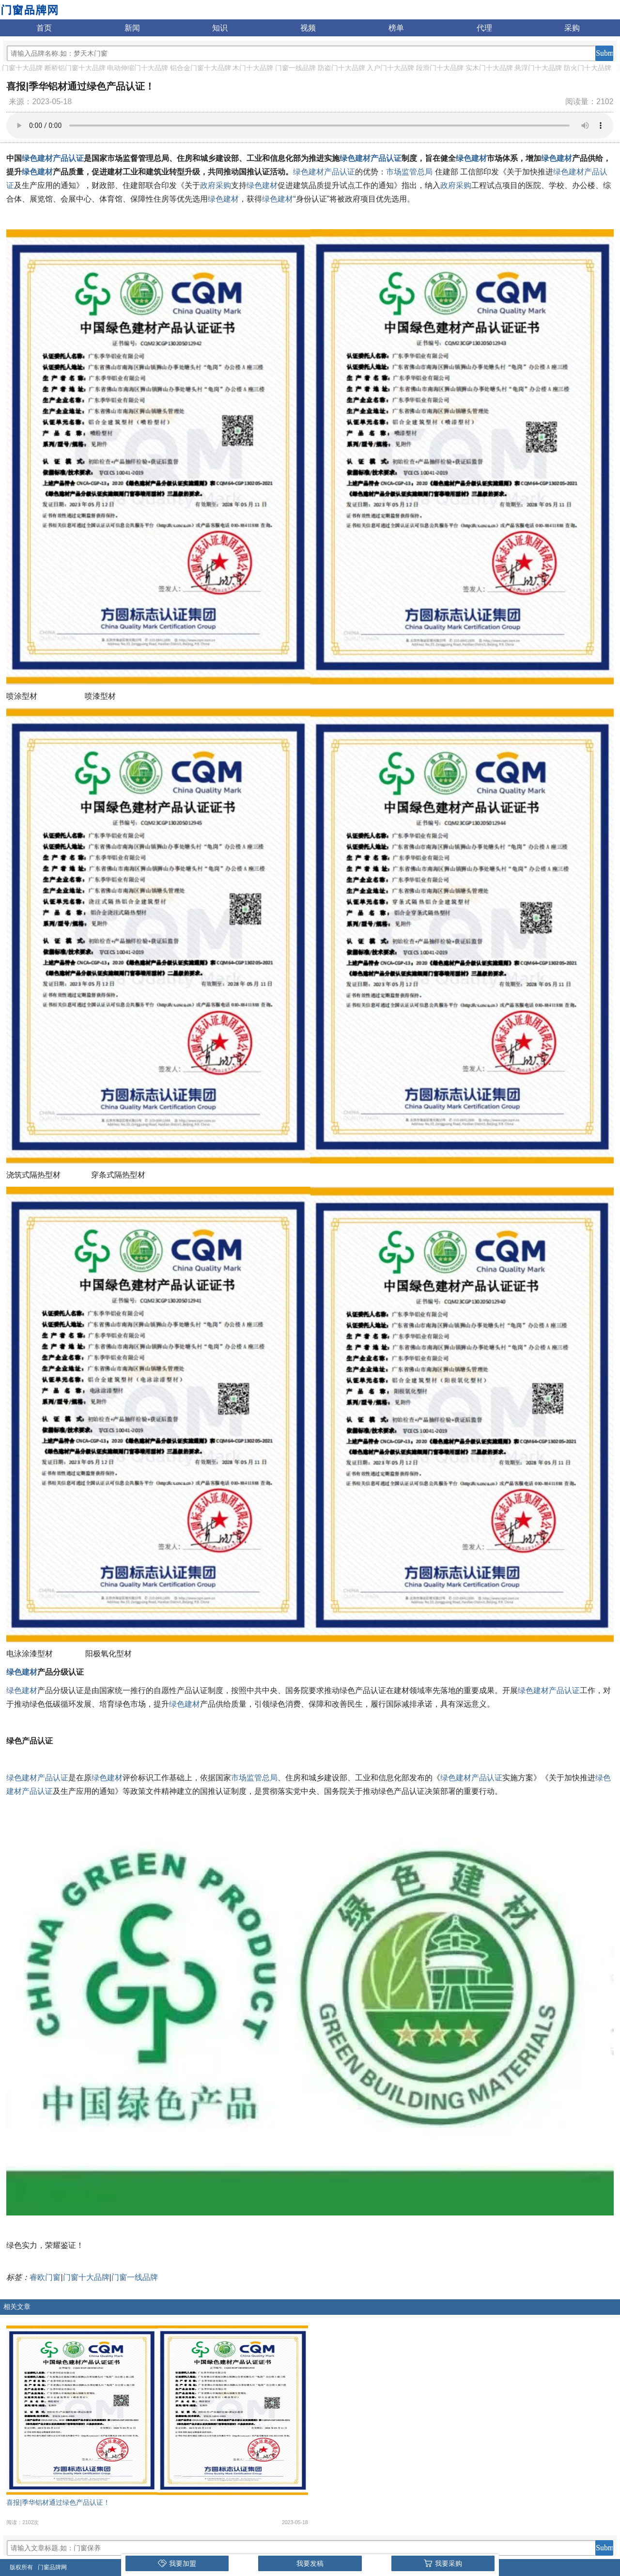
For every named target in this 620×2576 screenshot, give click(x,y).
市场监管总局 (409, 172)
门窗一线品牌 (295, 68)
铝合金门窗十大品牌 (200, 68)
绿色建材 (471, 158)
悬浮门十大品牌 (538, 68)
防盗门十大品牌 (341, 68)
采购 (572, 28)
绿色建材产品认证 (53, 158)
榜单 (396, 28)
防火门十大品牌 (587, 68)
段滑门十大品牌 (440, 68)
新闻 (132, 28)
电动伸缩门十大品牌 (137, 68)
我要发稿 (310, 2563)
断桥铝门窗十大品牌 (75, 68)
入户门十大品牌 (390, 68)
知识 (220, 28)
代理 (484, 28)
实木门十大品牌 (489, 68)
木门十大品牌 (252, 68)
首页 (44, 28)
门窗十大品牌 (22, 68)
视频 (308, 28)
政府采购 (215, 185)
